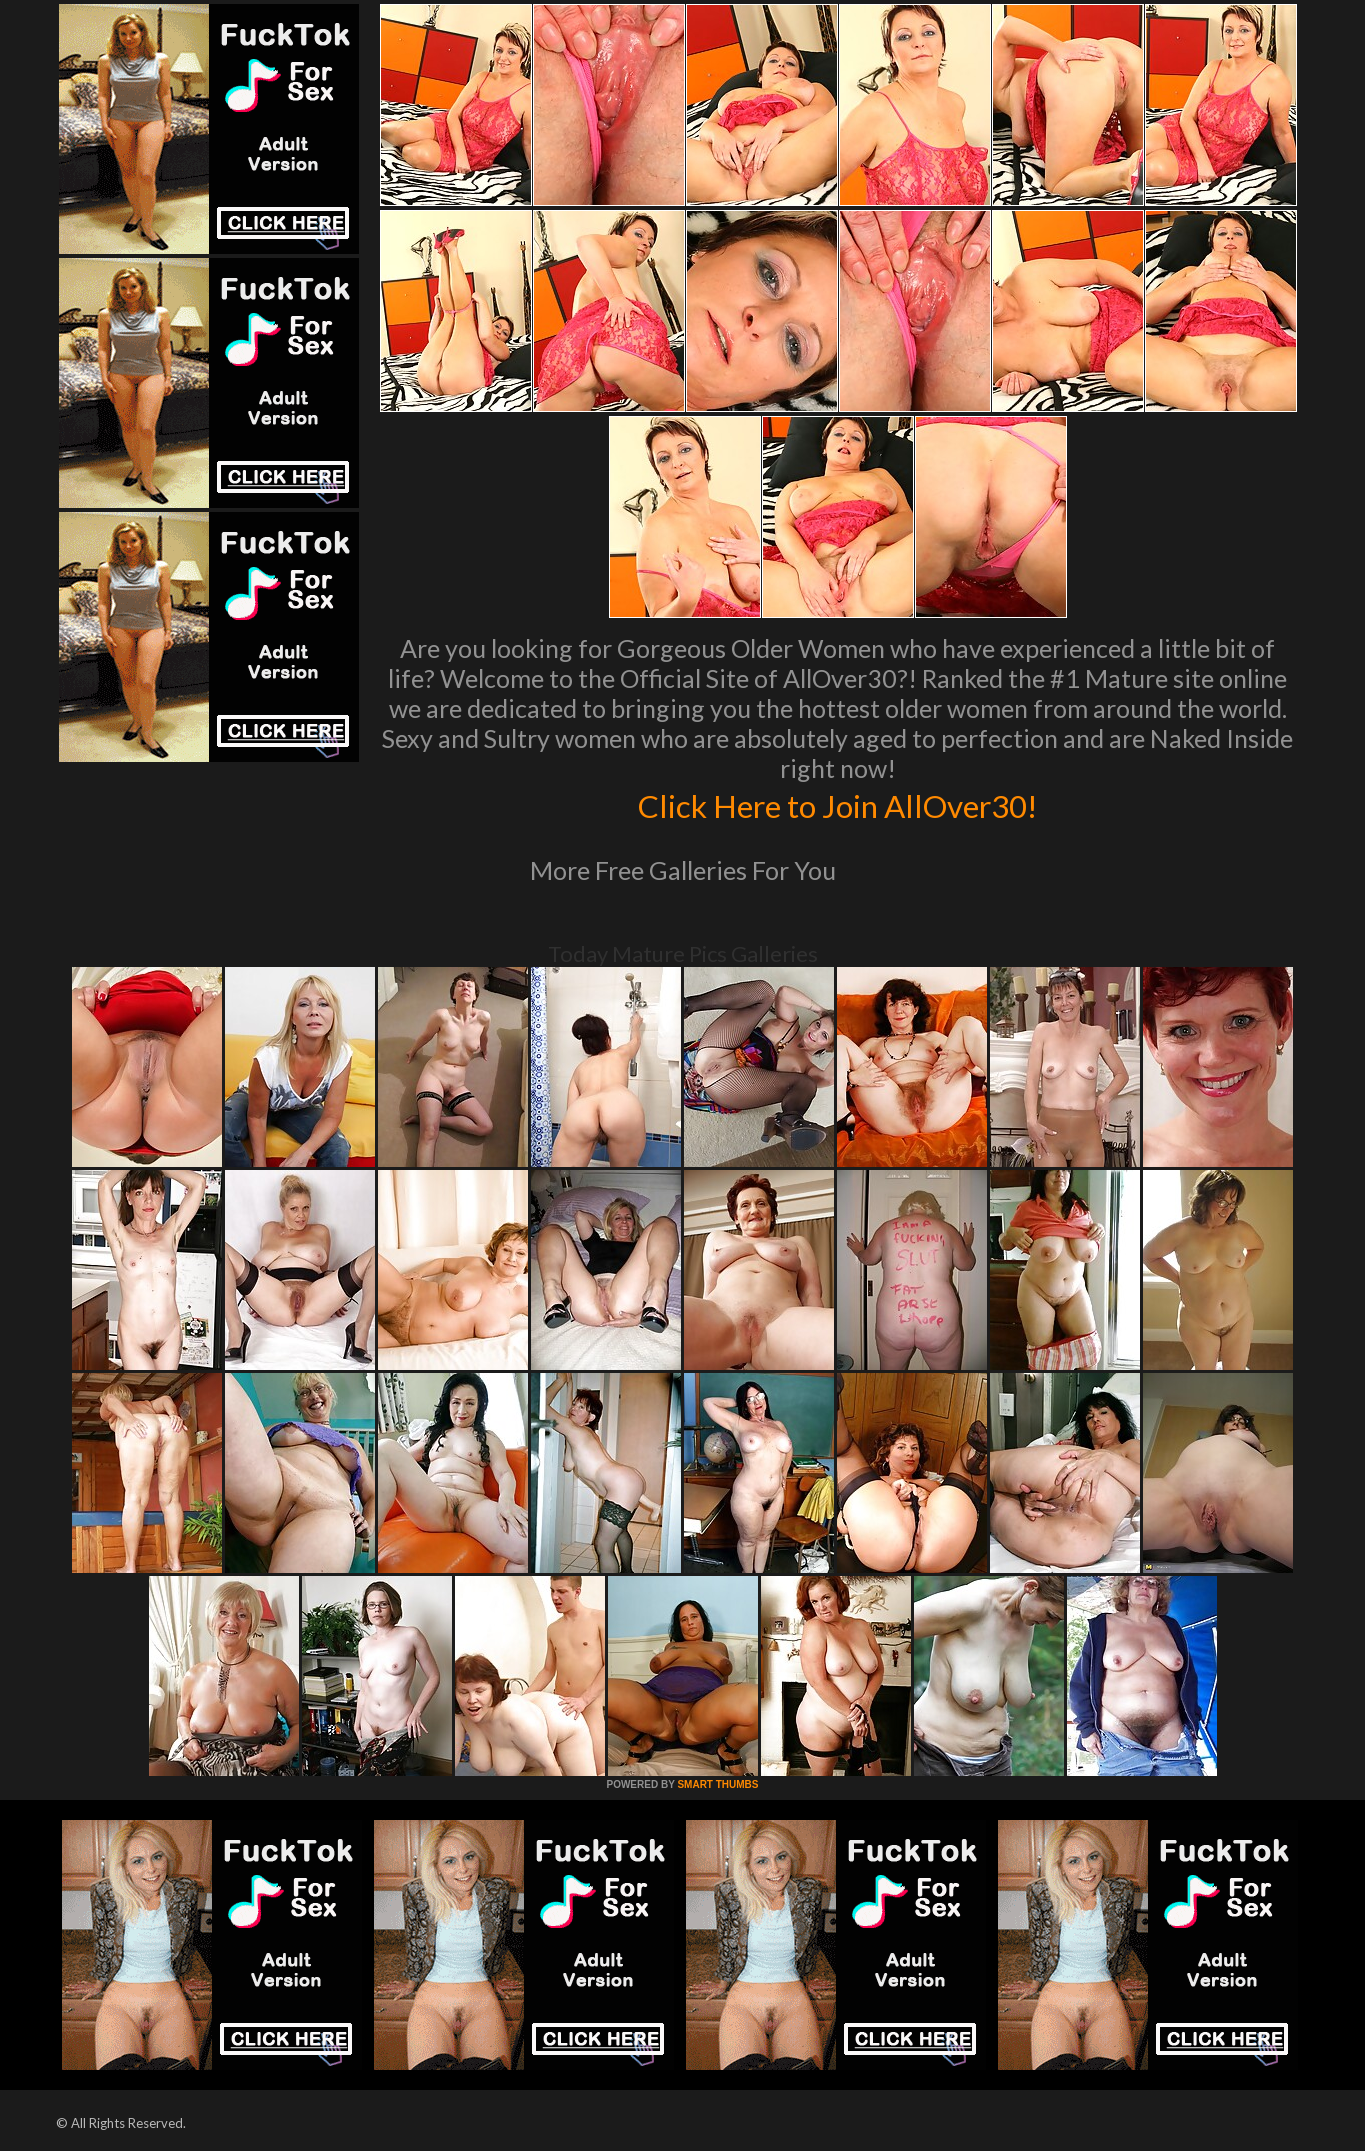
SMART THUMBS (717, 1784)
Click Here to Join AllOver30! (838, 804)
